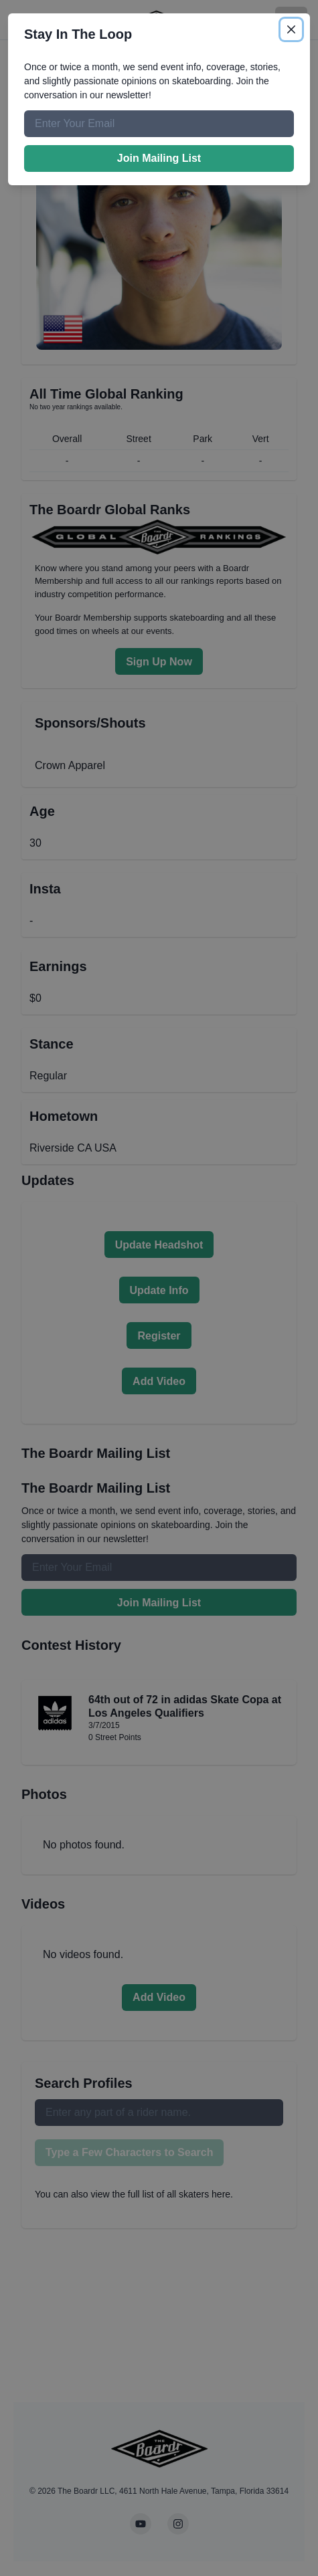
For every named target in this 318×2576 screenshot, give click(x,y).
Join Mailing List (159, 158)
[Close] (291, 29)
